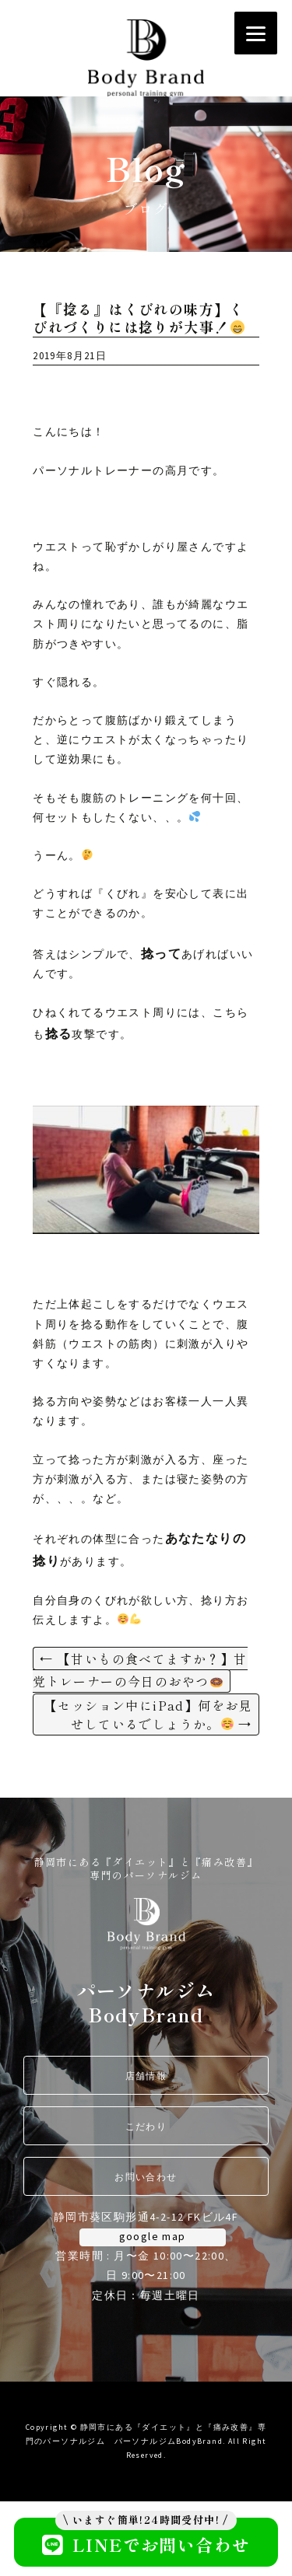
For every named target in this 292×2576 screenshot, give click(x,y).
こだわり (146, 2126)
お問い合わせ (145, 2177)
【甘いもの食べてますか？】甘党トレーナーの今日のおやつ (140, 1669)
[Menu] (255, 33)
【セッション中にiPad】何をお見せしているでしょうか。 (148, 1714)
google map (152, 2236)
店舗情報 (146, 2075)
